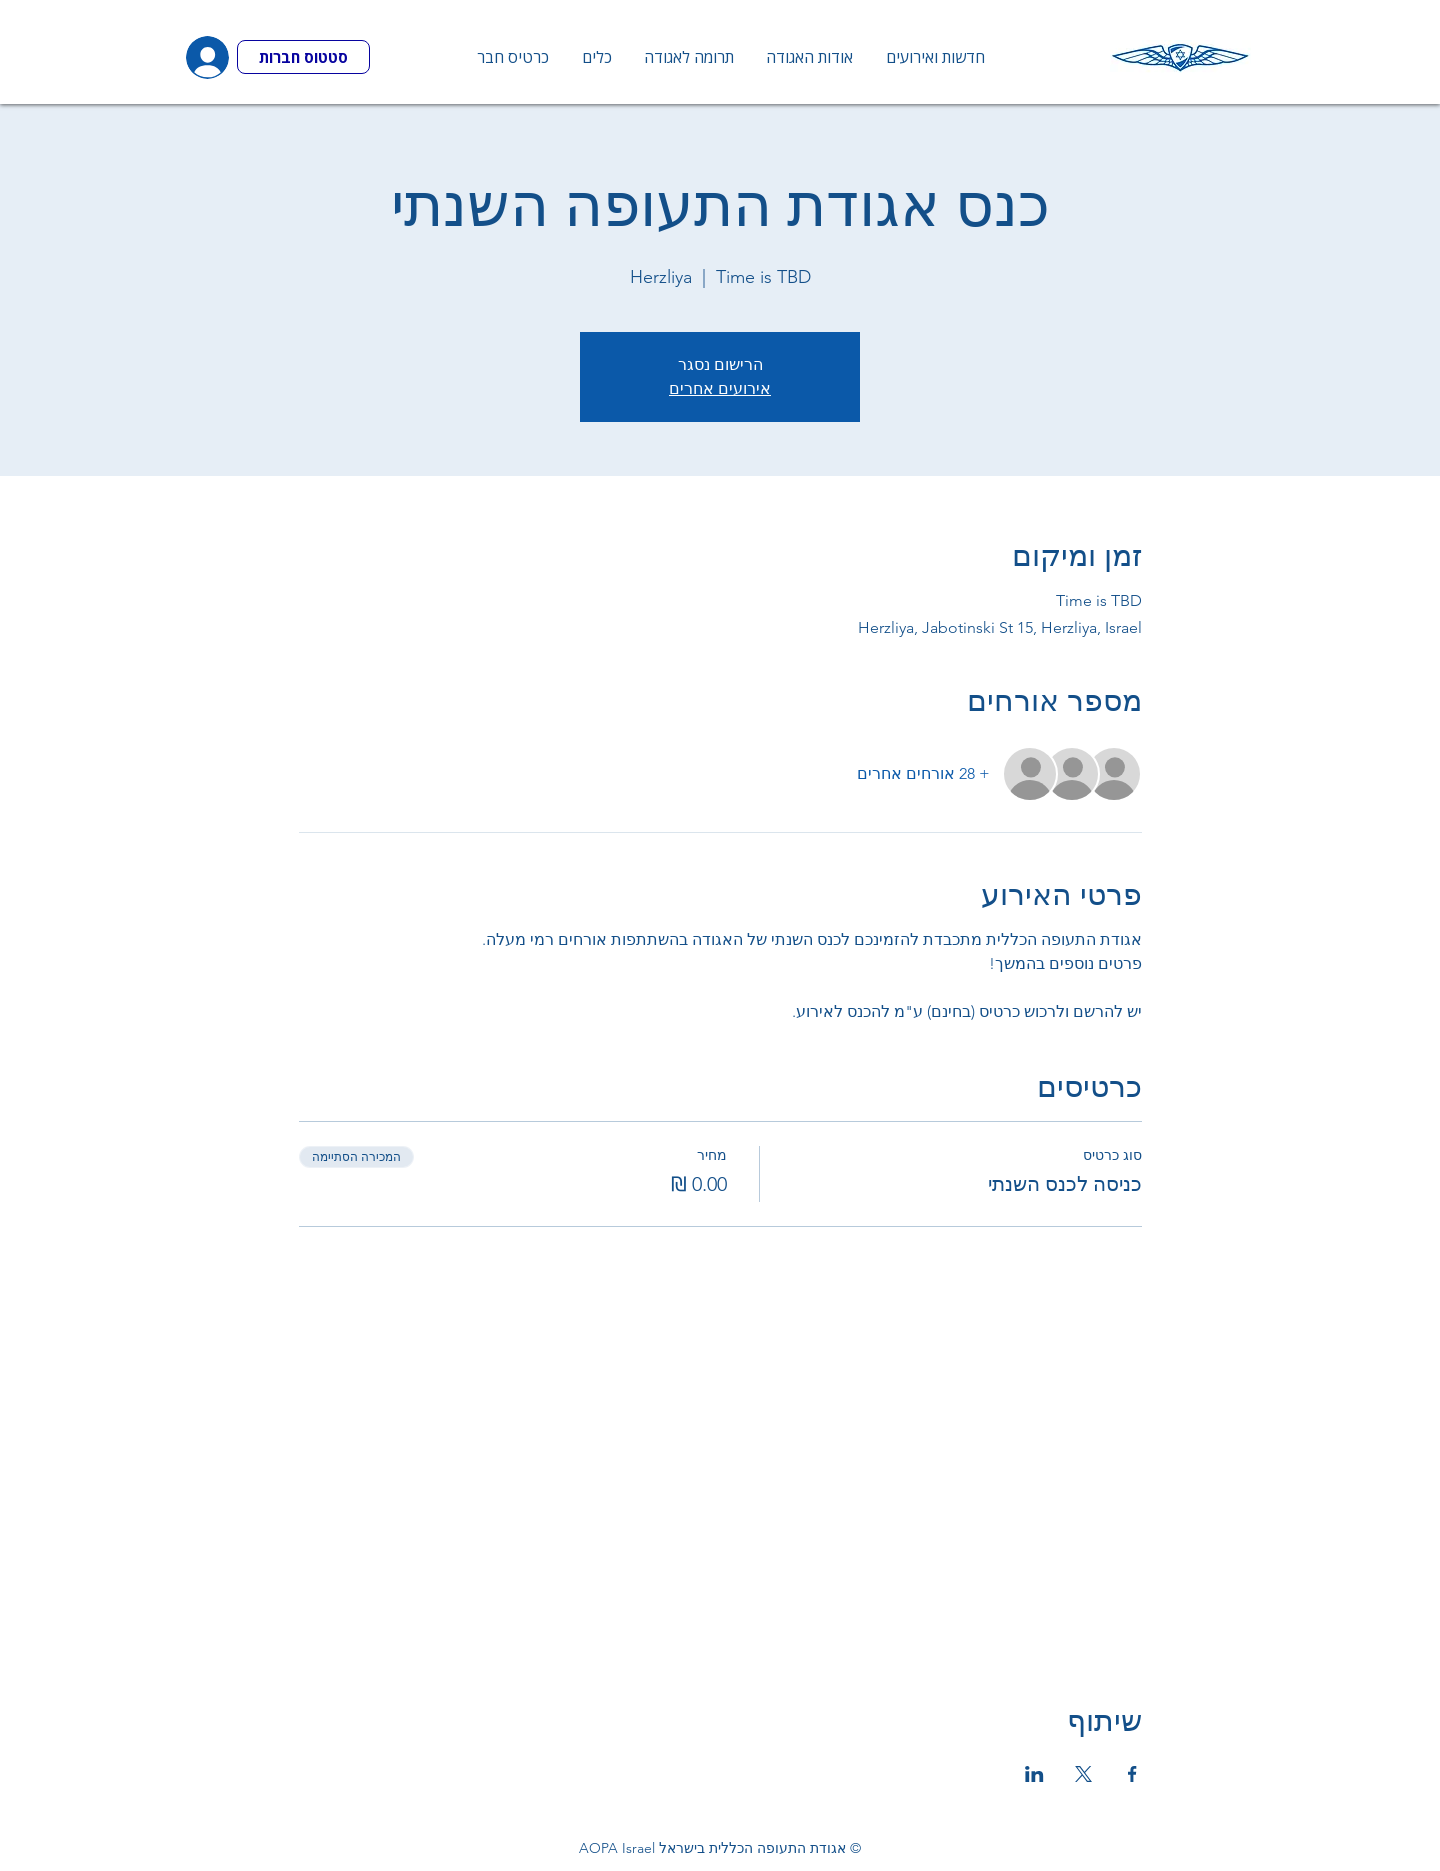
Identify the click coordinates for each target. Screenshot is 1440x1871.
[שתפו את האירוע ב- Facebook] (1132, 1774)
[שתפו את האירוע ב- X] (1083, 1774)
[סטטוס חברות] (303, 57)
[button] (596, 57)
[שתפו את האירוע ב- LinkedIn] (1034, 1774)
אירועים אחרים (720, 388)
